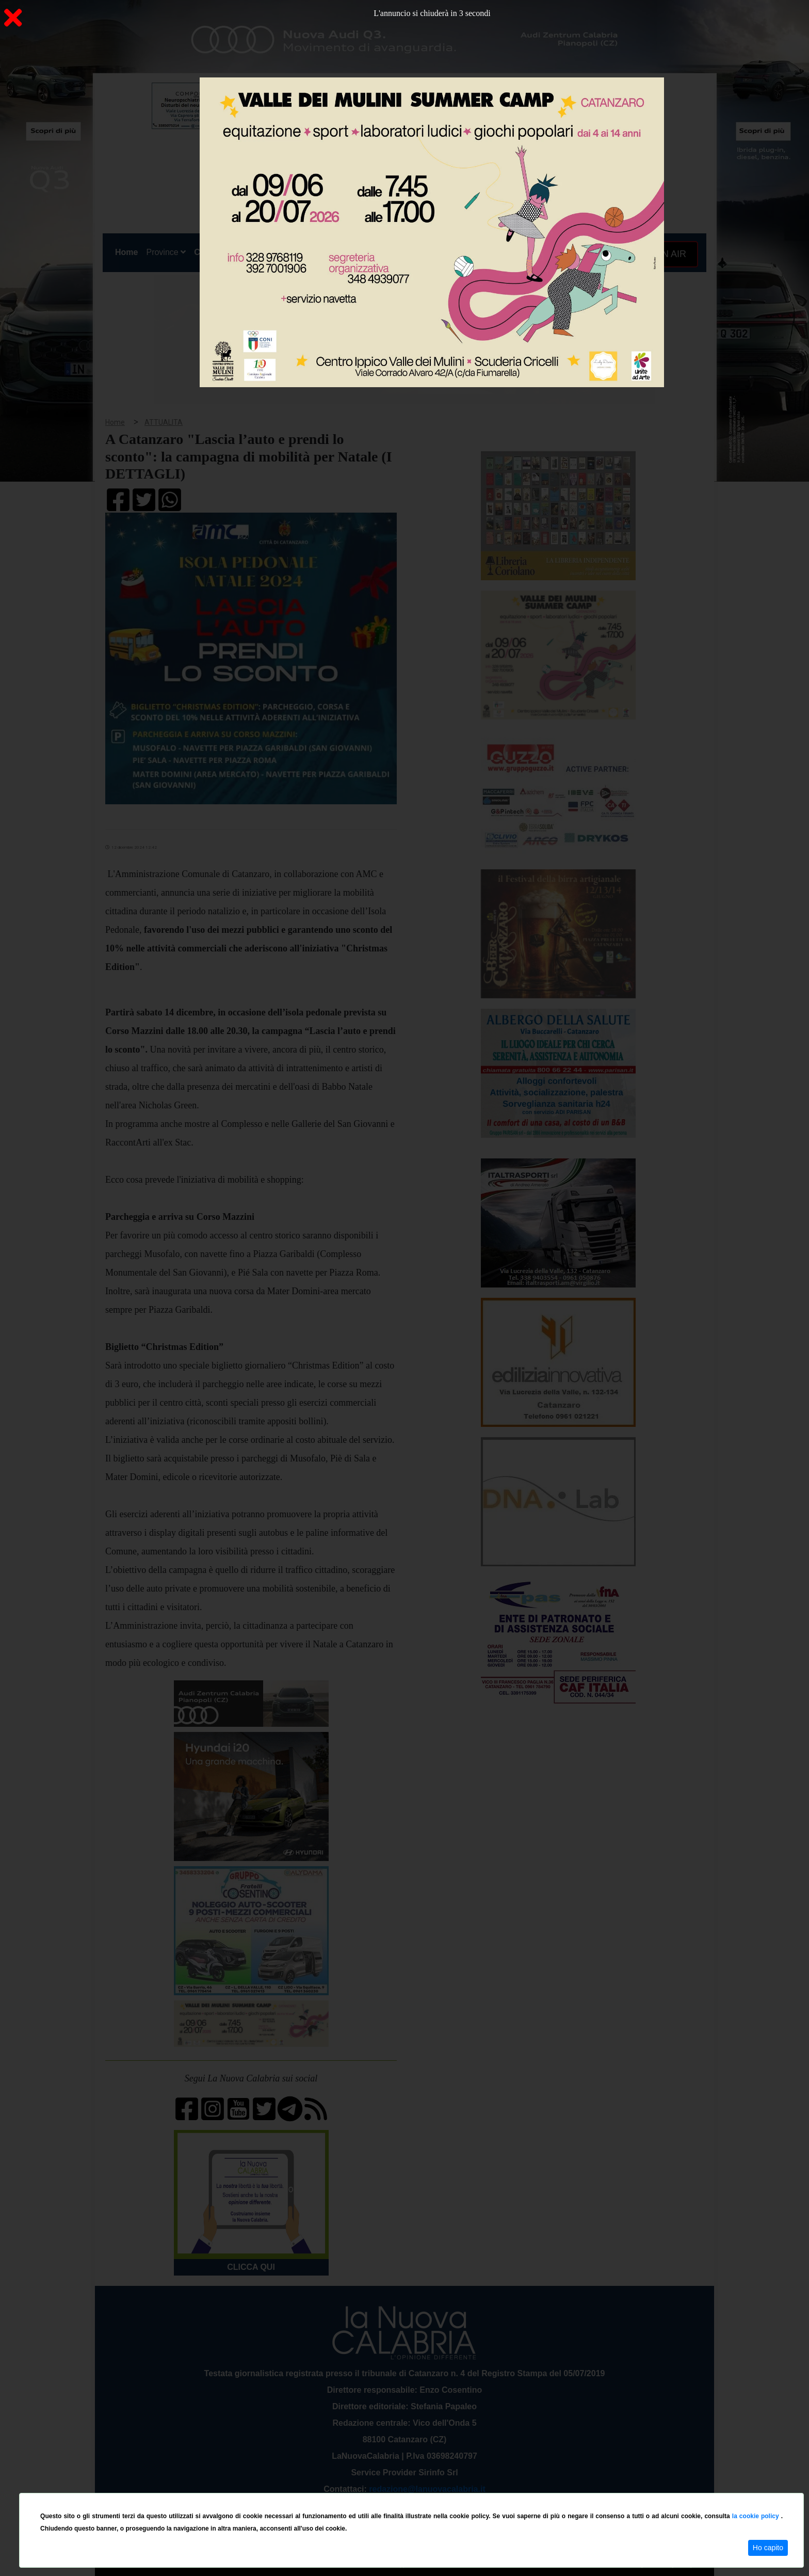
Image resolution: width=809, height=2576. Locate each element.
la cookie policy (756, 2516)
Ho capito (768, 2547)
